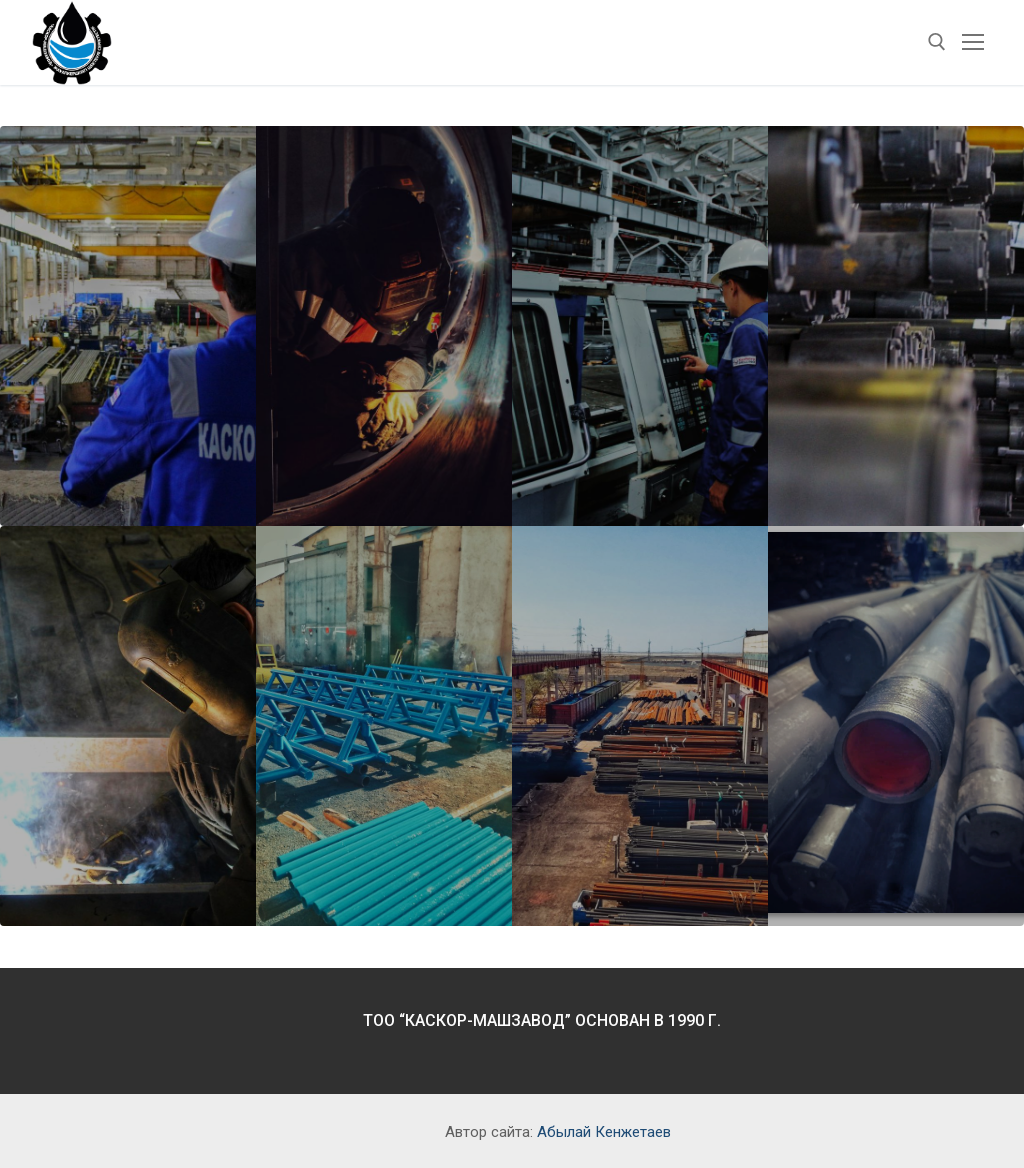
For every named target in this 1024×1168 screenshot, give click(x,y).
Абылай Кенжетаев (604, 1132)
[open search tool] (937, 42)
